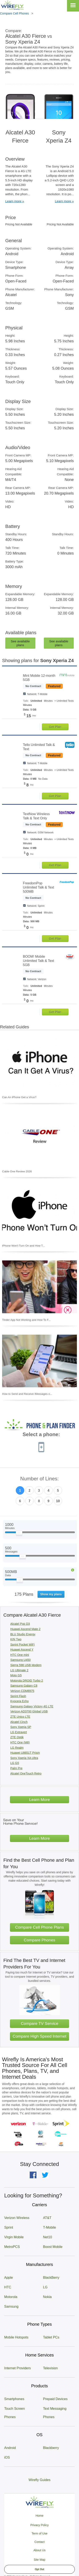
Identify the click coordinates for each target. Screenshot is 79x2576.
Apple (8, 2277)
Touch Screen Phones (14, 2413)
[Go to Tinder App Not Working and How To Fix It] (39, 1286)
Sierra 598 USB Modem (26, 1665)
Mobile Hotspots (16, 2337)
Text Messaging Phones (54, 2413)
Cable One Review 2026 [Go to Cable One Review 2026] (17, 1171)
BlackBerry (51, 2277)
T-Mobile (49, 2227)
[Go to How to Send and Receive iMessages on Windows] (39, 1361)
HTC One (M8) (20, 1742)
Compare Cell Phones (14, 13)
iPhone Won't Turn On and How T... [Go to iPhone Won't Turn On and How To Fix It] (23, 1245)
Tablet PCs (51, 2337)
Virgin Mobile (14, 2237)
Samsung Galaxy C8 (23, 1685)
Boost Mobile (53, 2247)
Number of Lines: (39, 1478)
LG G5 (14, 1763)
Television (50, 2368)
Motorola (10, 2297)
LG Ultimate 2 (19, 1670)
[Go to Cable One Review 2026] (39, 1138)
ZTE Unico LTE (20, 1716)
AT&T (47, 2218)
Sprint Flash (18, 1696)
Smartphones (14, 2399)
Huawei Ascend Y (21, 1649)
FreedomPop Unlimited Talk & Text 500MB (38, 887)
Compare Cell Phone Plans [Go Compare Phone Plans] (39, 1927)
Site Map (39, 2559)
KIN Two (15, 1639)
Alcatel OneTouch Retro (26, 1773)
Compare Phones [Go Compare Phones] (39, 1940)
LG (45, 2287)
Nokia (47, 2297)
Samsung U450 (20, 1659)
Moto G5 (16, 1675)
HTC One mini (19, 1654)
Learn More (39, 1799)
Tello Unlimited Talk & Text (39, 747)
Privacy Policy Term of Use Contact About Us (39, 2537)
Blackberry (51, 2448)
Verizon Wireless (16, 2218)
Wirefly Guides (39, 2480)
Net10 (47, 2237)
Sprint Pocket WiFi (22, 1644)
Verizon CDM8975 (22, 1691)
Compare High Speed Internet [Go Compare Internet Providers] (39, 2036)
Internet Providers (17, 2368)
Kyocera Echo (19, 1701)
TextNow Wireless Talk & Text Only (36, 816)
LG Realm (17, 1747)
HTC (7, 2287)
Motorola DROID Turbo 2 (26, 1680)
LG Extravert (18, 1732)
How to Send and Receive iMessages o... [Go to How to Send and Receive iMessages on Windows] (27, 1393)
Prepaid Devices (55, 2399)
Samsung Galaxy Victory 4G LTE (31, 1706)
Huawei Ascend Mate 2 (25, 1629)
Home (39, 2515)
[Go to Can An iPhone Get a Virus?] (39, 1064)
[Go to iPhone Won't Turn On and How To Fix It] (39, 1212)
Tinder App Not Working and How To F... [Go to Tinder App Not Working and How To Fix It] (26, 1319)
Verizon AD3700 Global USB (29, 1711)
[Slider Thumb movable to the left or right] (19, 1534)
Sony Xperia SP (20, 1727)
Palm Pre (16, 1768)
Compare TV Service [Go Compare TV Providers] (39, 2023)
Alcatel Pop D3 (20, 1623)
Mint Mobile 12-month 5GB (39, 678)
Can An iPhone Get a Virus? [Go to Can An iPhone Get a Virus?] (19, 1097)
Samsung (11, 2306)
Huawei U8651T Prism (25, 1752)
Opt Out (39, 2569)
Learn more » (14, 201)
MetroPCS (12, 2247)
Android (10, 2448)
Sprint (8, 2227)
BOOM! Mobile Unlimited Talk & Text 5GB (38, 961)
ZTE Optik (17, 1737)
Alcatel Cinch (19, 1722)
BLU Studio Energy (22, 1634)
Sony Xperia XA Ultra (24, 1758)
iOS (7, 2457)
